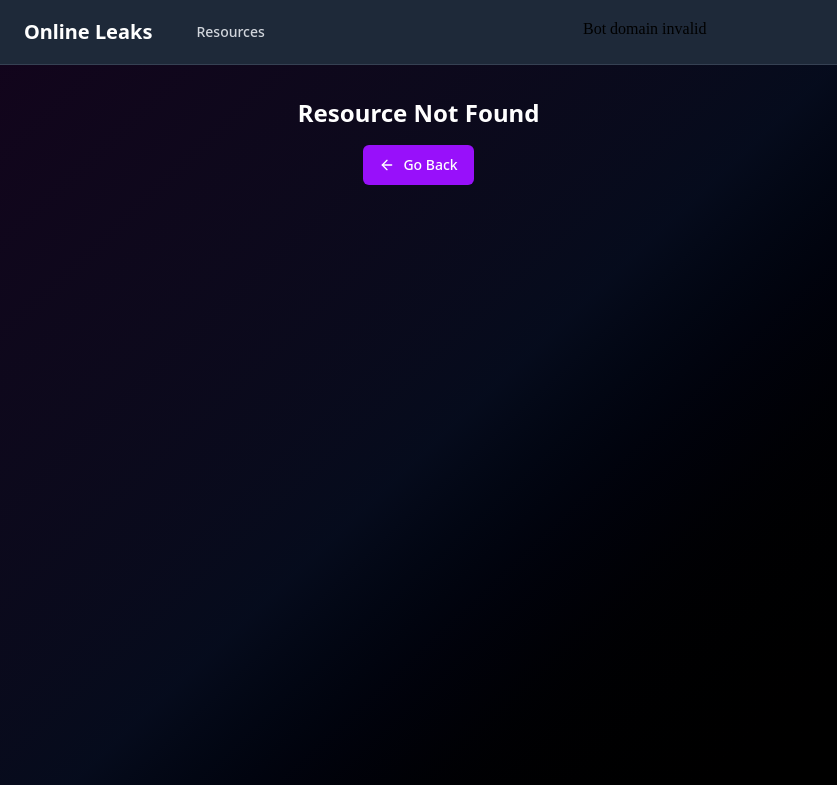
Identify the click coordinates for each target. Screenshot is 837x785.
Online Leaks (88, 31)
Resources (230, 31)
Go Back (418, 164)
